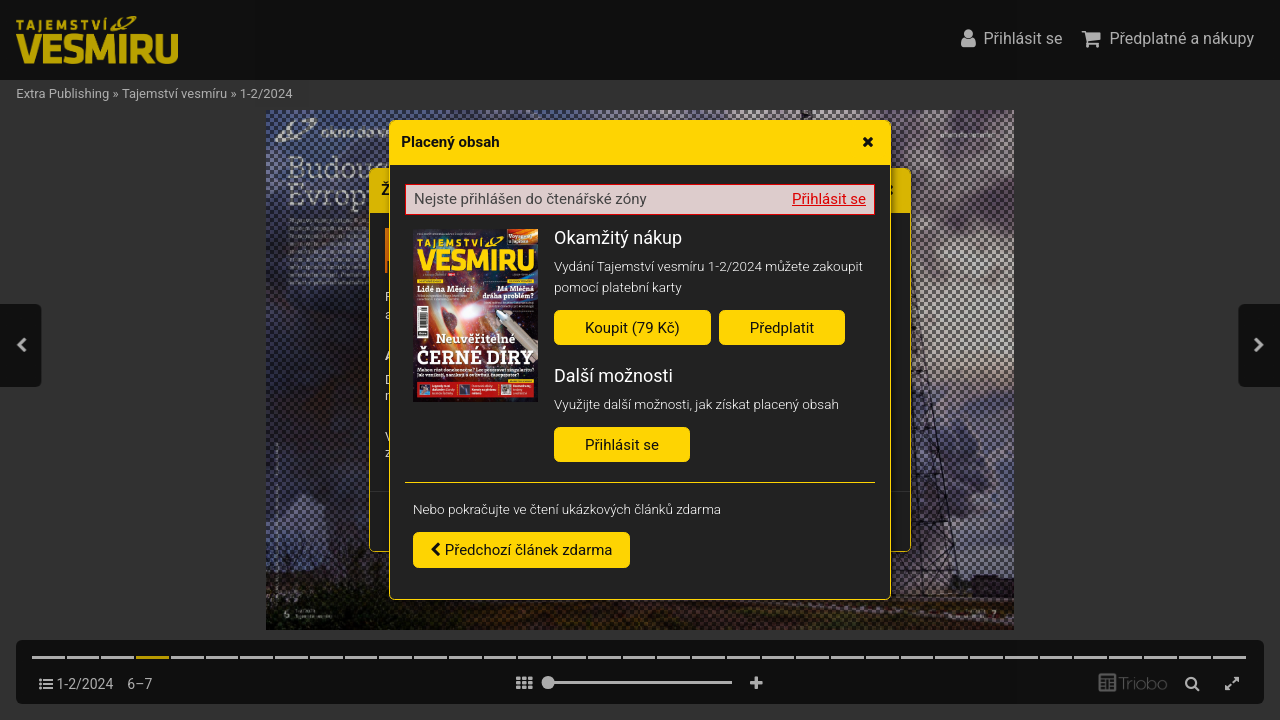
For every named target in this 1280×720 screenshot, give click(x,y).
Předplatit (782, 328)
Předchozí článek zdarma (521, 550)
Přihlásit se (829, 199)
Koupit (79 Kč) (632, 328)
